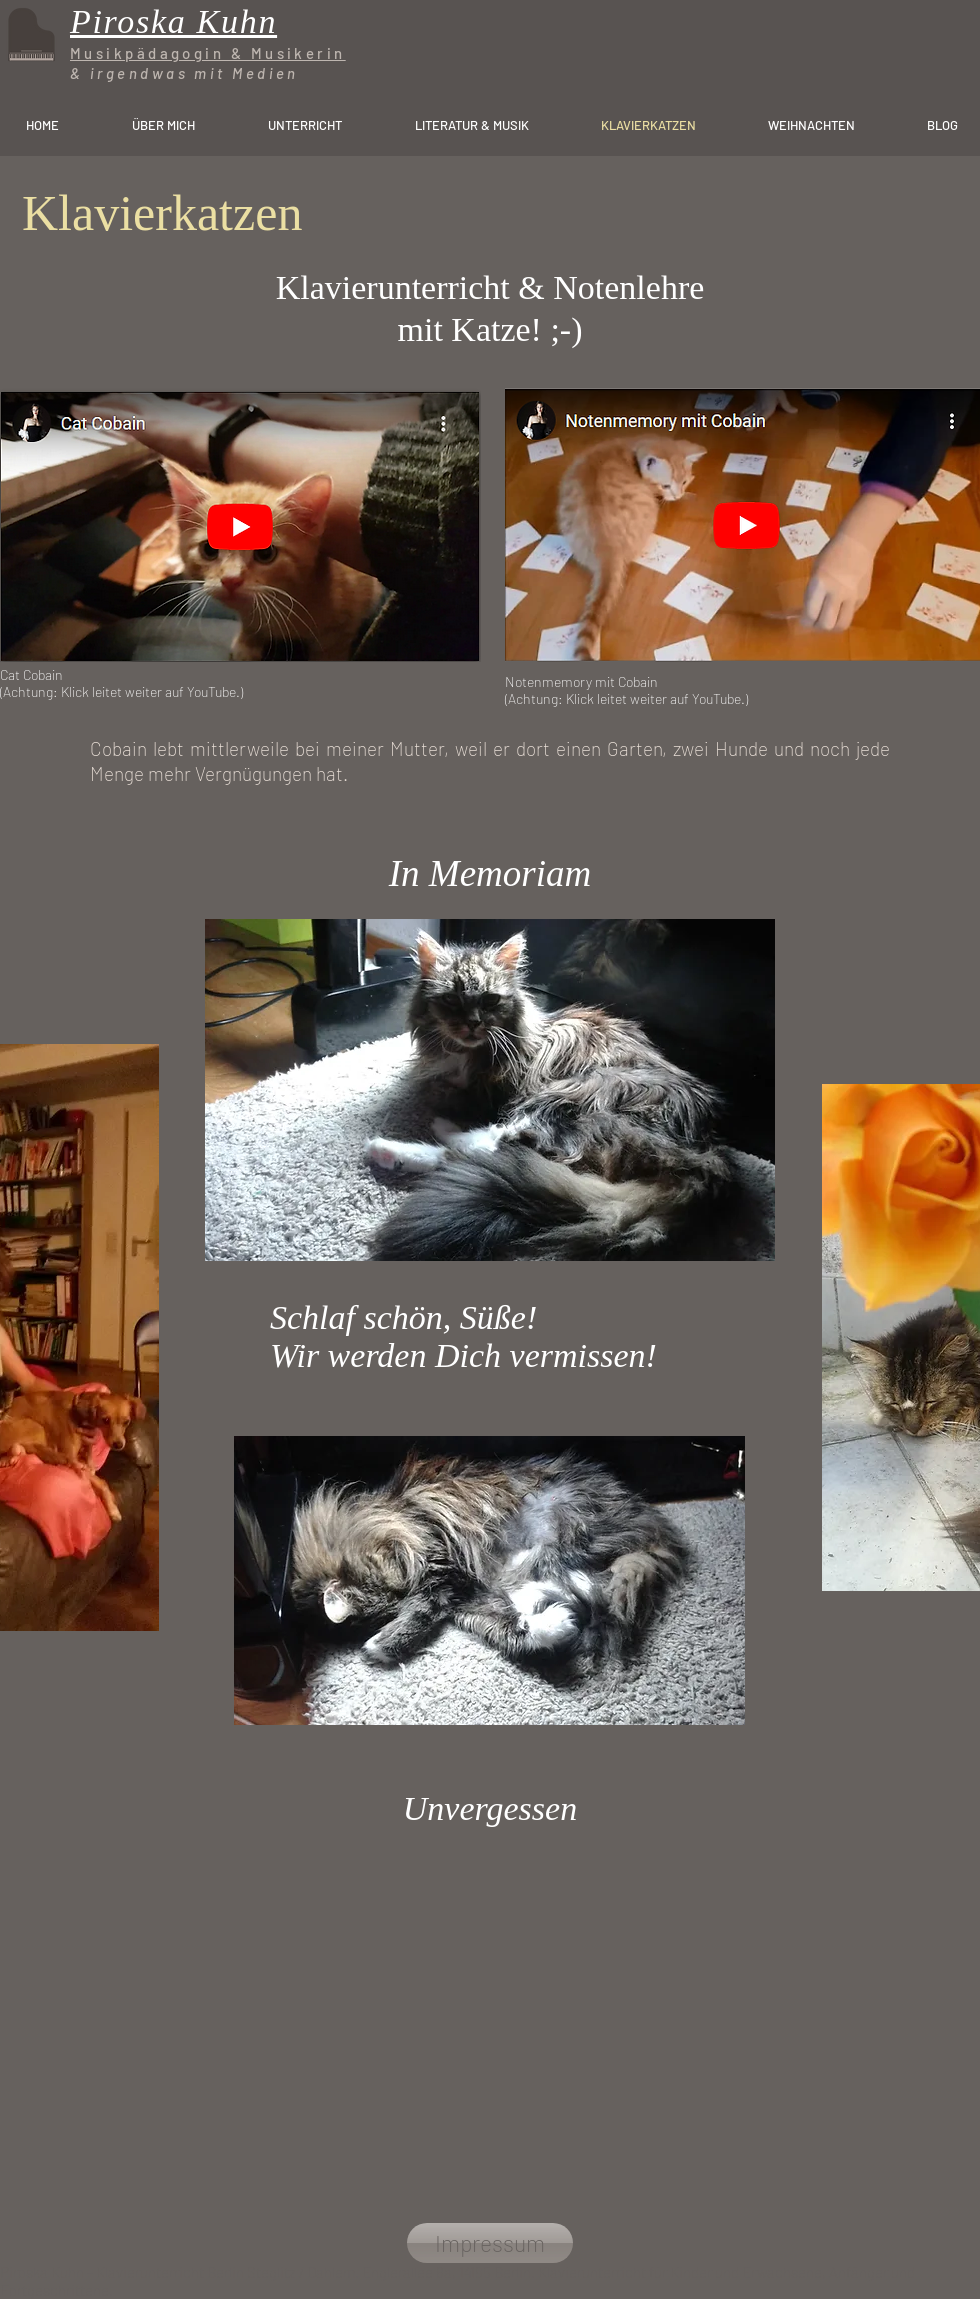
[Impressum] (490, 2243)
